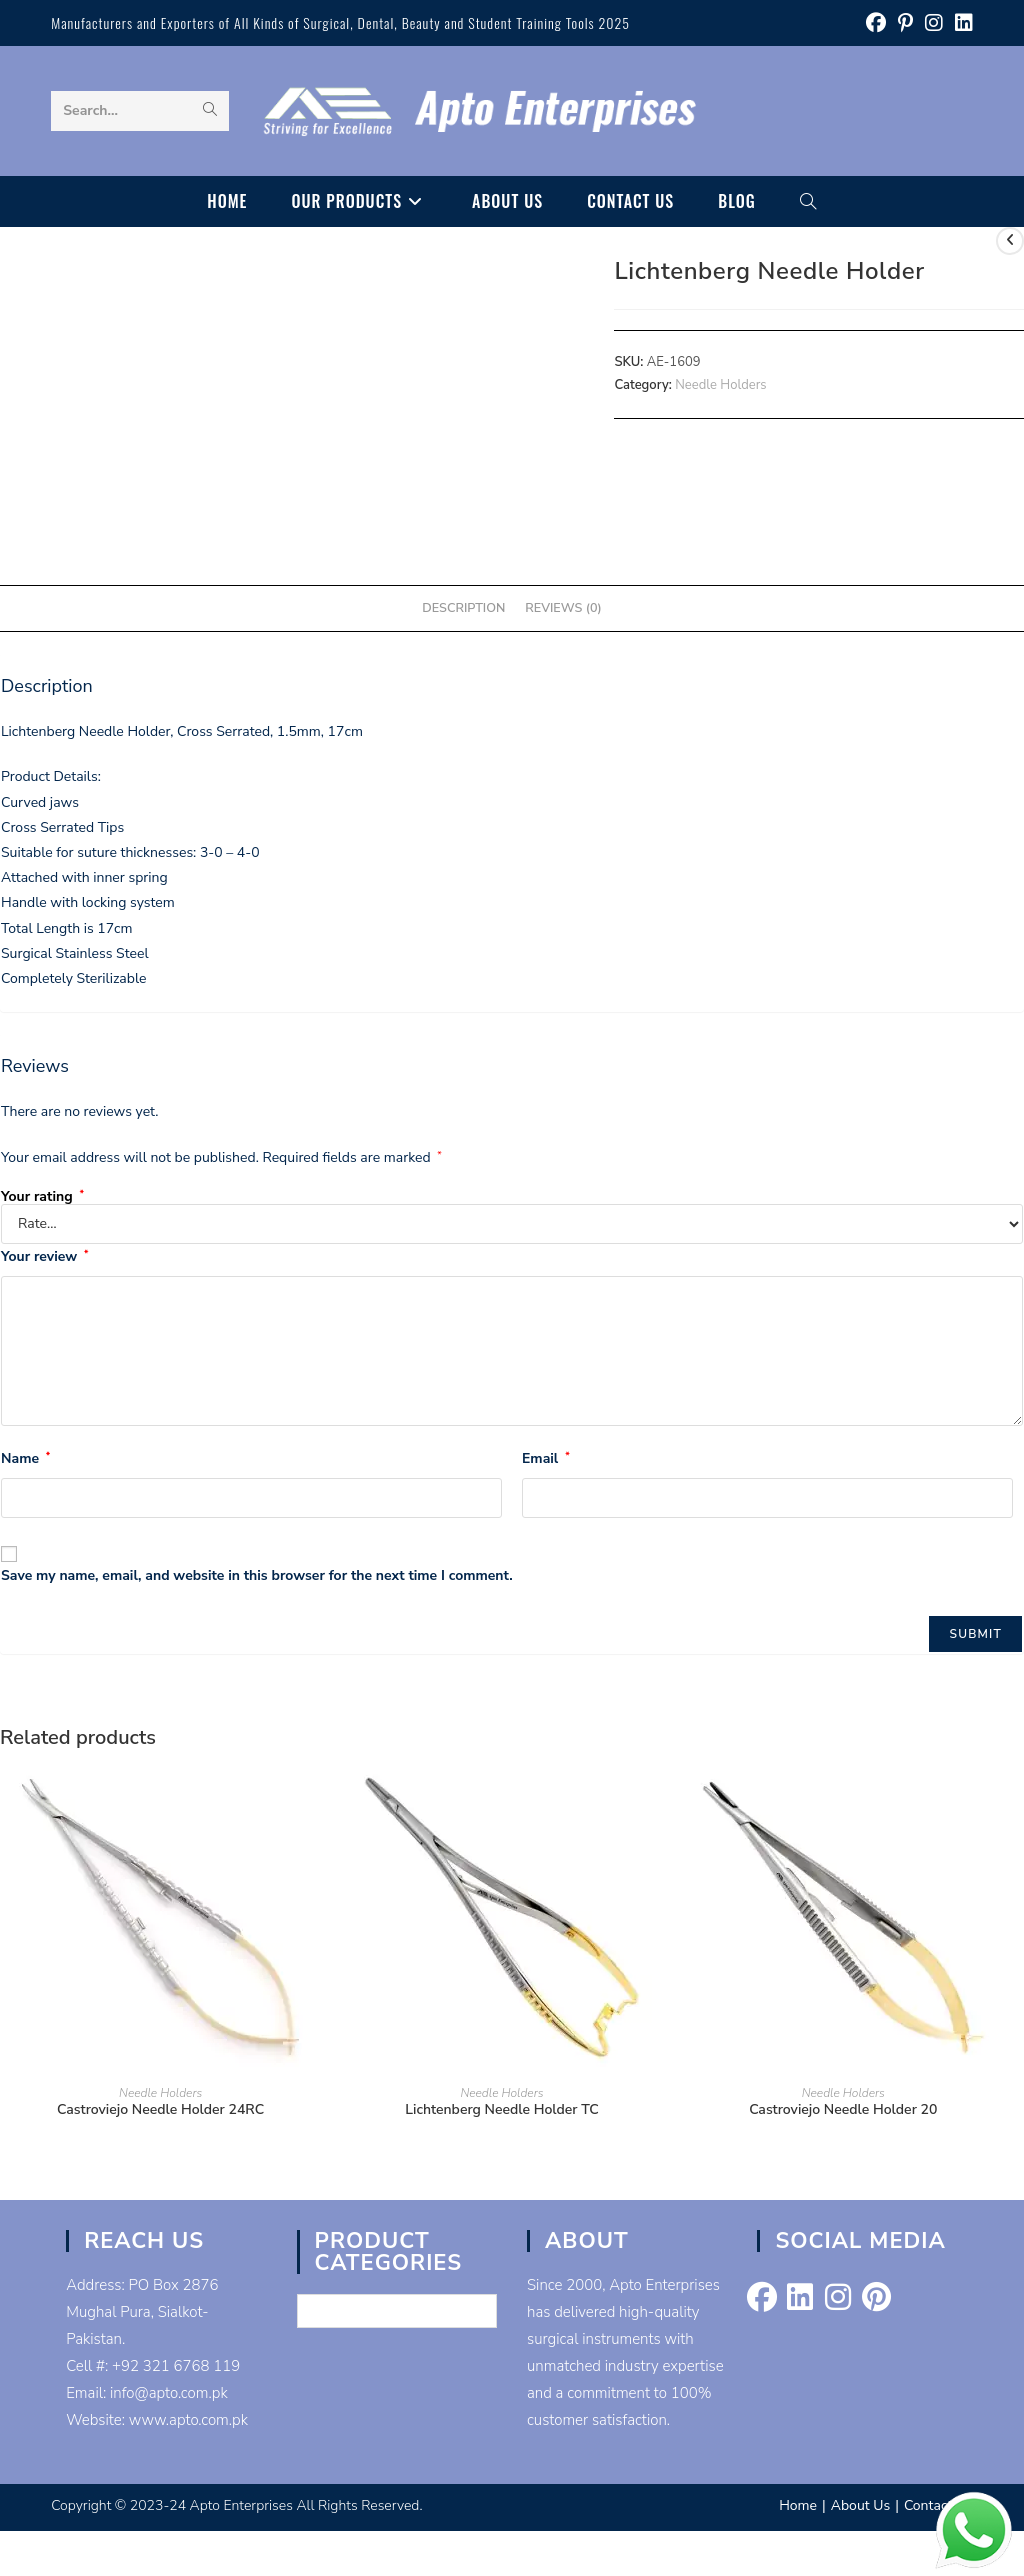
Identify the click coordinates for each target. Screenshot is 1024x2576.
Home (798, 2505)
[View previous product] (1010, 241)
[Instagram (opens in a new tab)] (934, 23)
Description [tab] (463, 607)
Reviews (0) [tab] (563, 607)
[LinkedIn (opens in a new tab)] (961, 23)
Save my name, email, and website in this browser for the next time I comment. (257, 1575)
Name (25, 1458)
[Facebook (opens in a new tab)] (876, 23)
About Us (860, 2505)
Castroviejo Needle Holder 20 (843, 2109)
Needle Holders (720, 385)
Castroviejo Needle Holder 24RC (160, 2109)
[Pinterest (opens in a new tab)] (905, 23)
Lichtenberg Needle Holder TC (501, 2109)
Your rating (42, 1197)
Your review (44, 1256)
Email (546, 1458)
